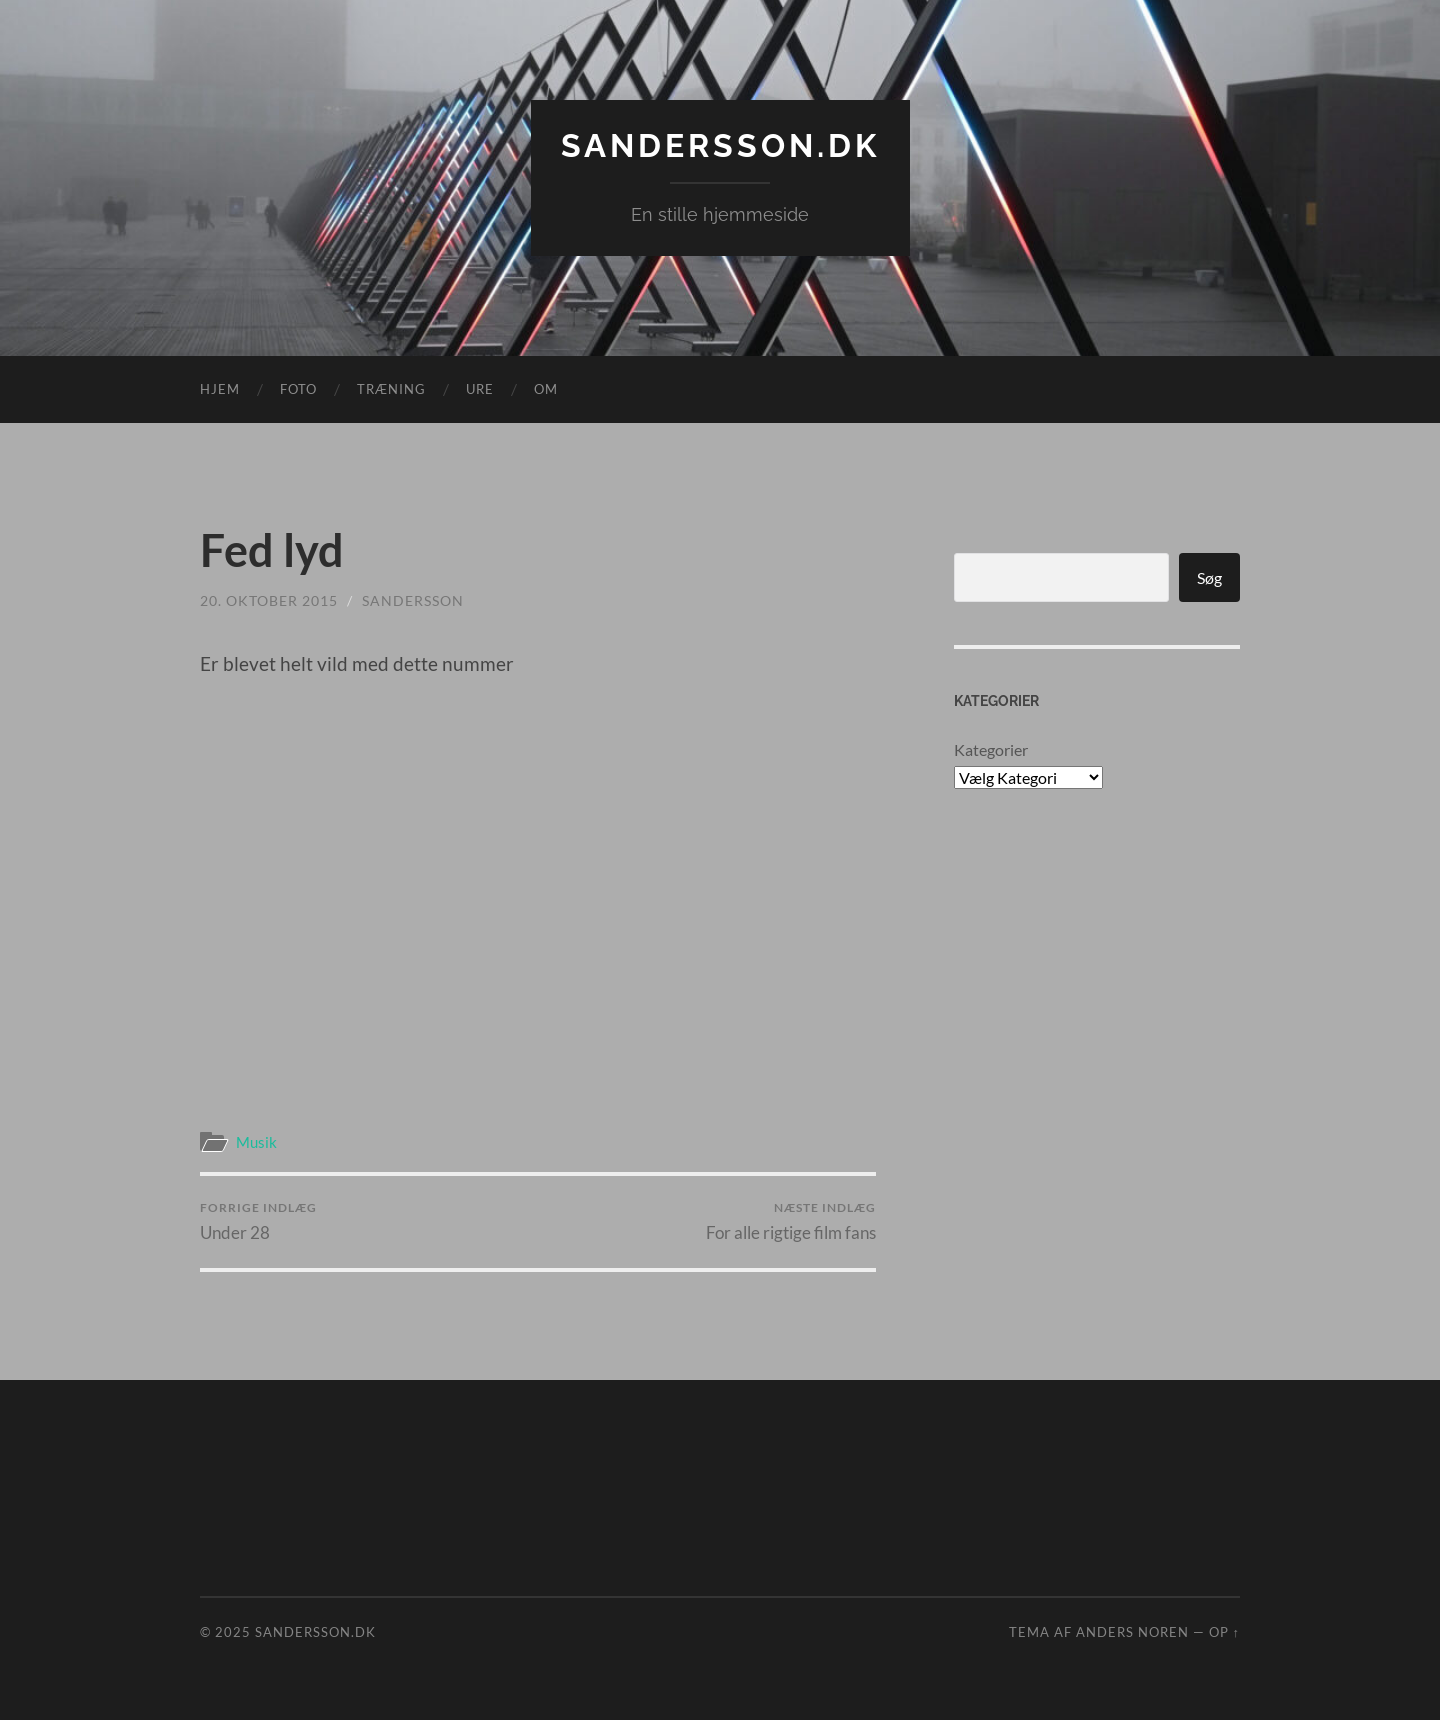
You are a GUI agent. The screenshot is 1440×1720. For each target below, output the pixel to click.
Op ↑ (1224, 1632)
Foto (298, 389)
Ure (480, 389)
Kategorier (991, 749)
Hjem (220, 389)
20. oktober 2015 (269, 600)
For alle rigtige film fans (791, 1221)
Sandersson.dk (720, 145)
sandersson (413, 600)
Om (546, 389)
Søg (1209, 577)
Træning (391, 389)
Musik (256, 1142)
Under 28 (258, 1221)
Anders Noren (1132, 1632)
